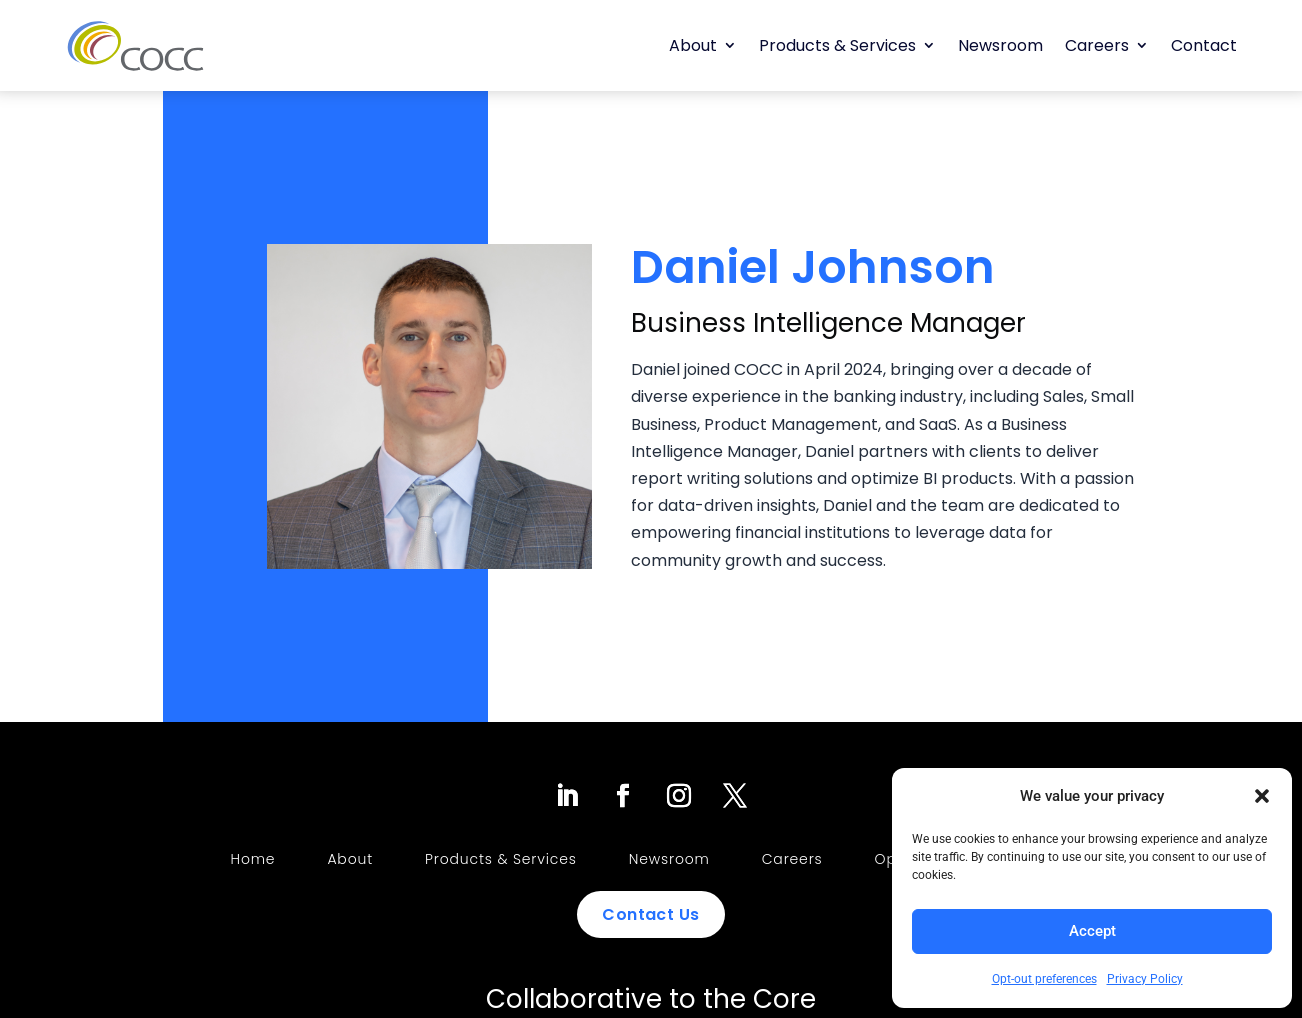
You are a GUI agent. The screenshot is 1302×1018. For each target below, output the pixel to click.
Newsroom (1000, 45)
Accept (1092, 931)
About (693, 45)
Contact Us (651, 914)
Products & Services (837, 45)
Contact (1204, 45)
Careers (1097, 45)
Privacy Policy (1145, 979)
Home (253, 859)
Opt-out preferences (1044, 979)
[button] (1262, 796)
